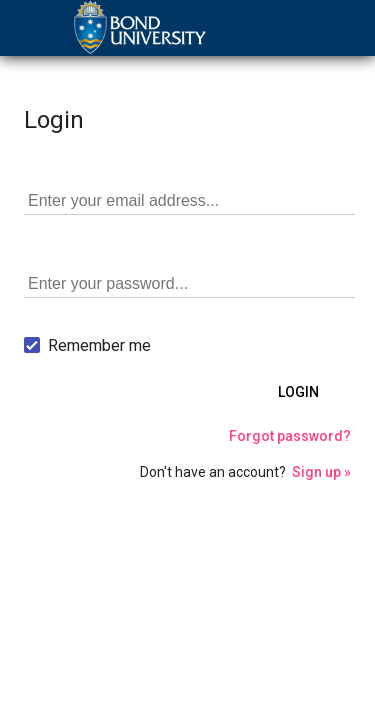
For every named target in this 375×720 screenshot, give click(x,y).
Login (298, 392)
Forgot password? (290, 436)
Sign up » (321, 472)
